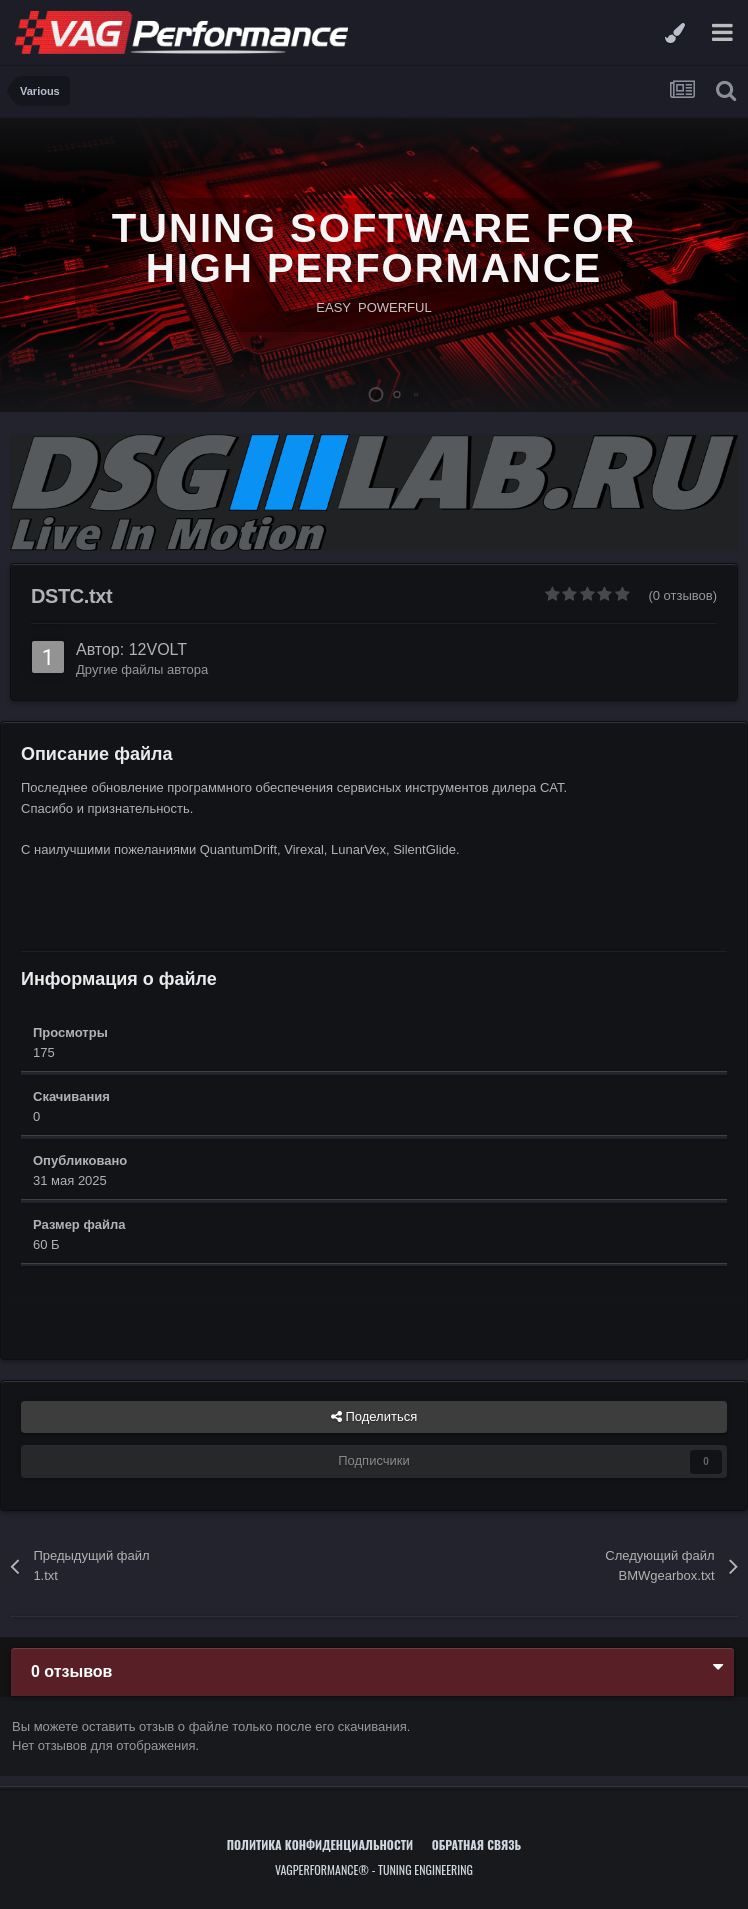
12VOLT (158, 649)
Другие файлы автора (142, 669)
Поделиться (374, 1417)
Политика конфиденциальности (320, 1844)
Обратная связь (477, 1844)
